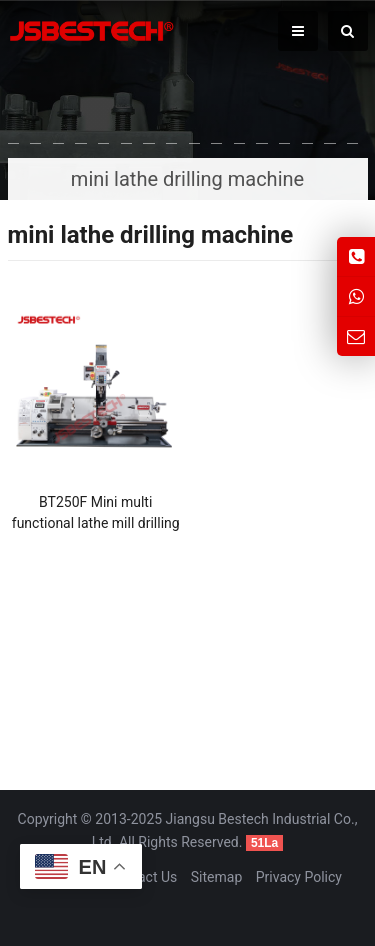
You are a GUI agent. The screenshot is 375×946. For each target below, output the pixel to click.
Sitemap (216, 877)
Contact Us (143, 877)
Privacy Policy (299, 877)
